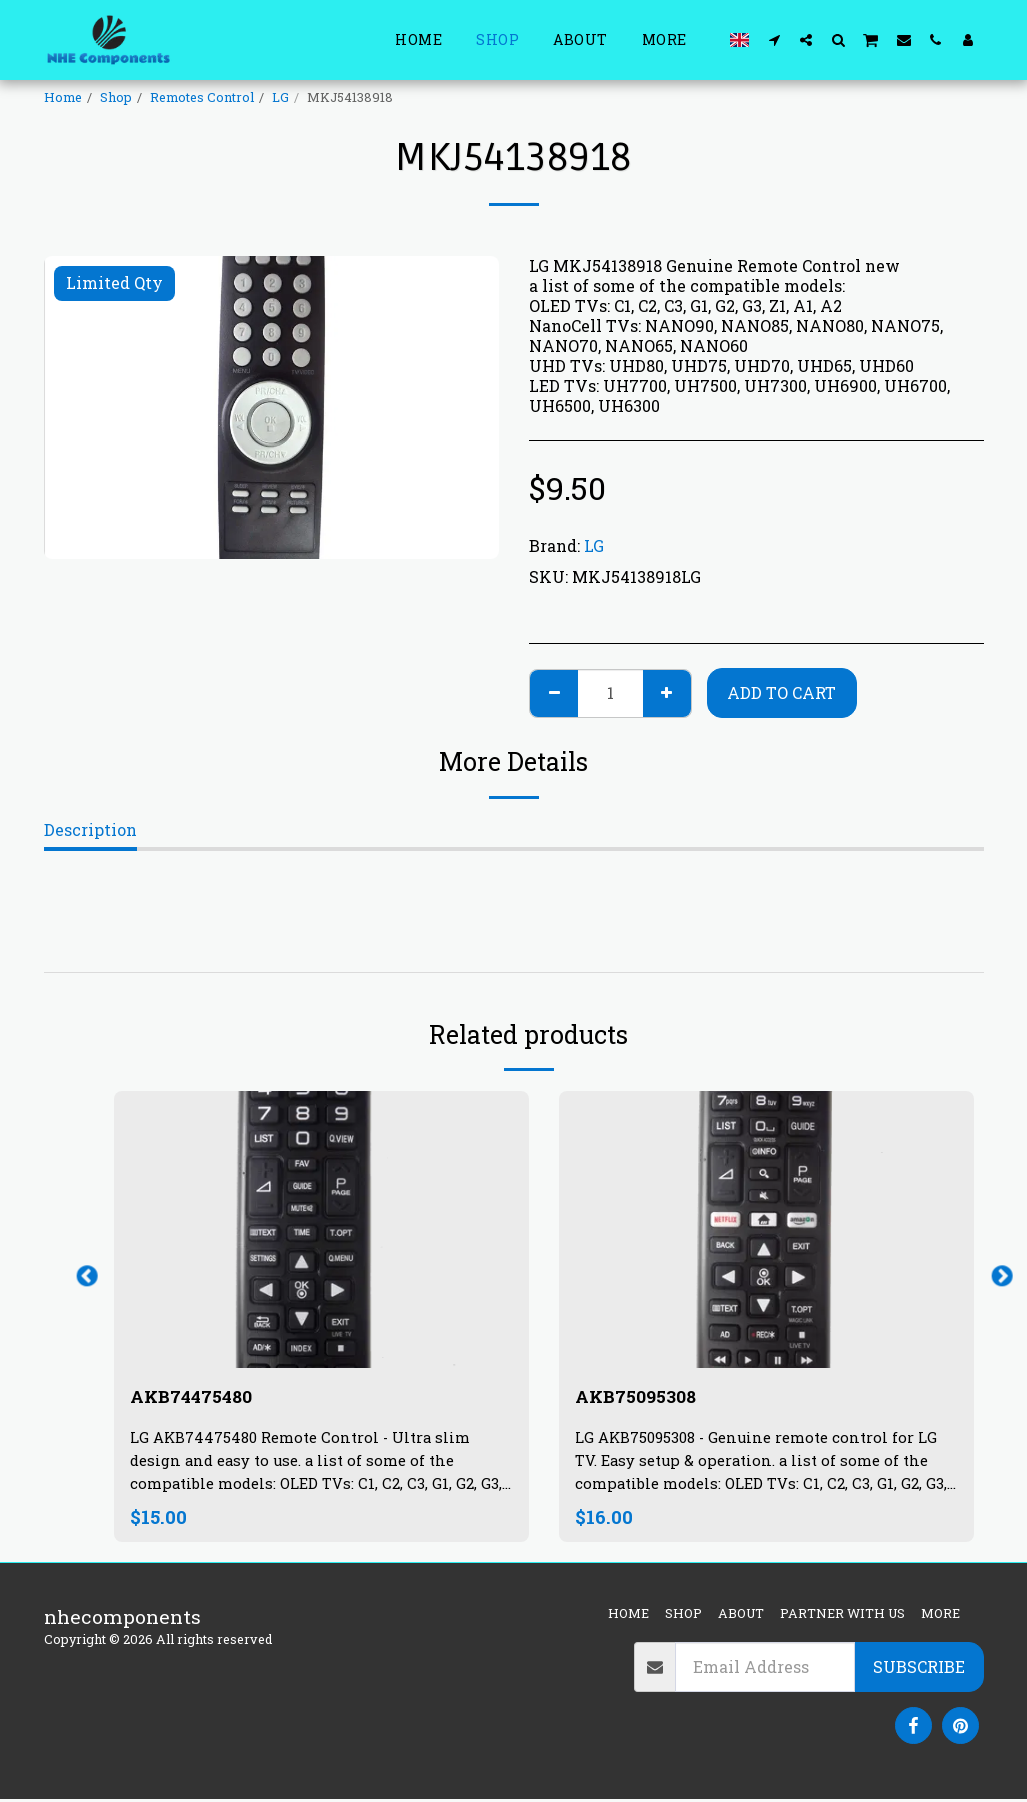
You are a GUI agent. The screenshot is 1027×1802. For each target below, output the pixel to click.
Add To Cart (781, 692)
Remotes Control (202, 97)
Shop (116, 97)
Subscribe (919, 1669)
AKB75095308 (641, 1397)
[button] (774, 39)
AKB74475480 (199, 1397)
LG (280, 97)
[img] (321, 1229)
